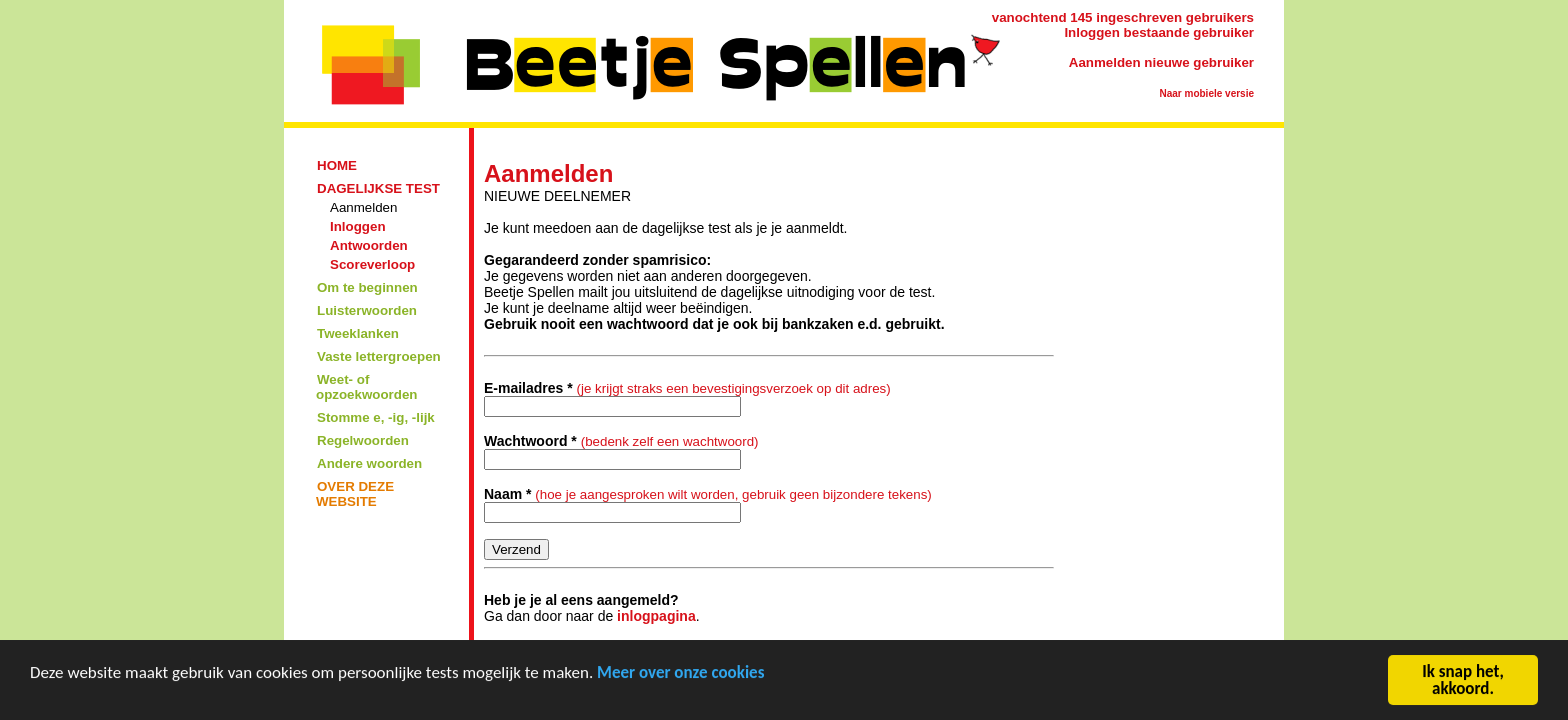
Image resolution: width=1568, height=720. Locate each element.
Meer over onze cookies (680, 674)
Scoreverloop (372, 264)
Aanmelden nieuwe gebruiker (1161, 62)
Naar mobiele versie (1207, 93)
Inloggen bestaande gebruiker (1159, 32)
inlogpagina (656, 616)
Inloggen (358, 226)
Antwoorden (369, 245)
